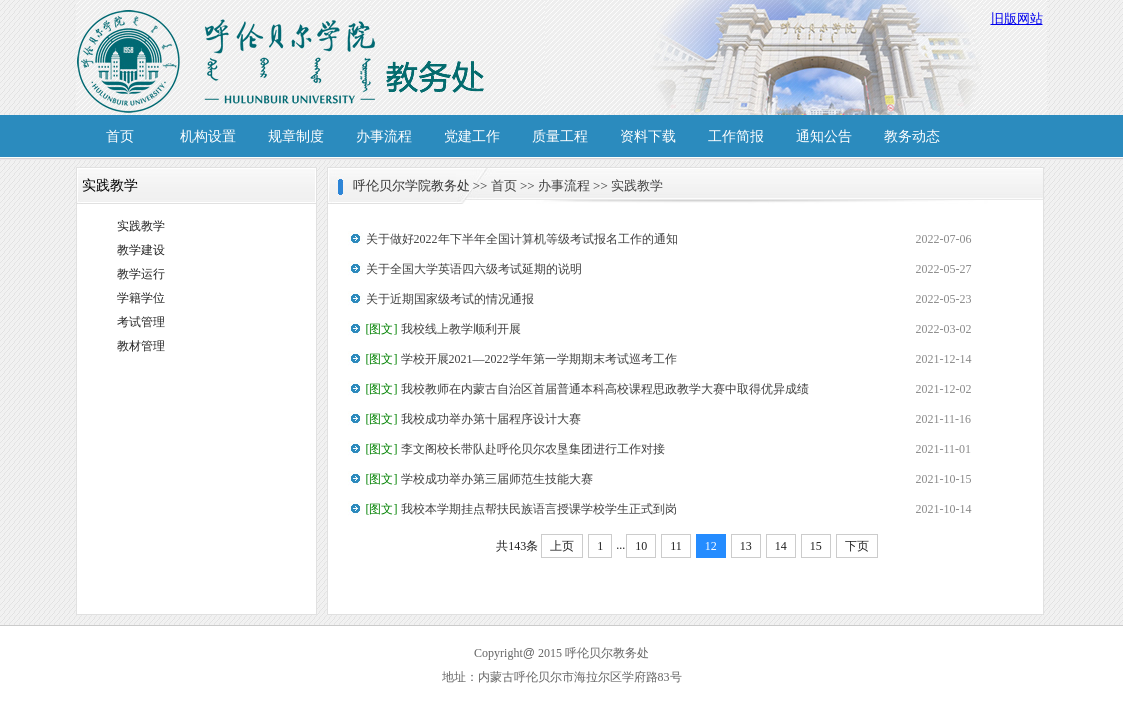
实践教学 (141, 226)
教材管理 (141, 346)
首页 (120, 136)
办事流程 (384, 136)
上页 (562, 546)
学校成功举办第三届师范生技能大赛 (479, 479)
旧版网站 (1017, 18)
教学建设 (141, 250)
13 (746, 546)
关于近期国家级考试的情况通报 (450, 299)
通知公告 (824, 136)
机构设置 (208, 136)
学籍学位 (141, 298)
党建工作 (472, 136)
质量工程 (560, 136)
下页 (857, 546)
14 (781, 546)
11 (676, 546)
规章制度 (296, 136)
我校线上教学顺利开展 (443, 329)
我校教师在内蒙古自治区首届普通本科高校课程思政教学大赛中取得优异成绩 (587, 389)
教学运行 (141, 274)
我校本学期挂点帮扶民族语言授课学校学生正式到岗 (521, 509)
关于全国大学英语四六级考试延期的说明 (474, 269)
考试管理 (141, 322)
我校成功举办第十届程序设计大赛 (473, 419)
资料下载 (648, 136)
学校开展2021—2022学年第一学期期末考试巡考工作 (521, 359)
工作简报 (736, 136)
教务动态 (912, 136)
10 (641, 546)
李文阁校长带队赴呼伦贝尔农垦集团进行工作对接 (515, 449)
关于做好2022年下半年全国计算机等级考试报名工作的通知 (522, 239)
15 (816, 546)
